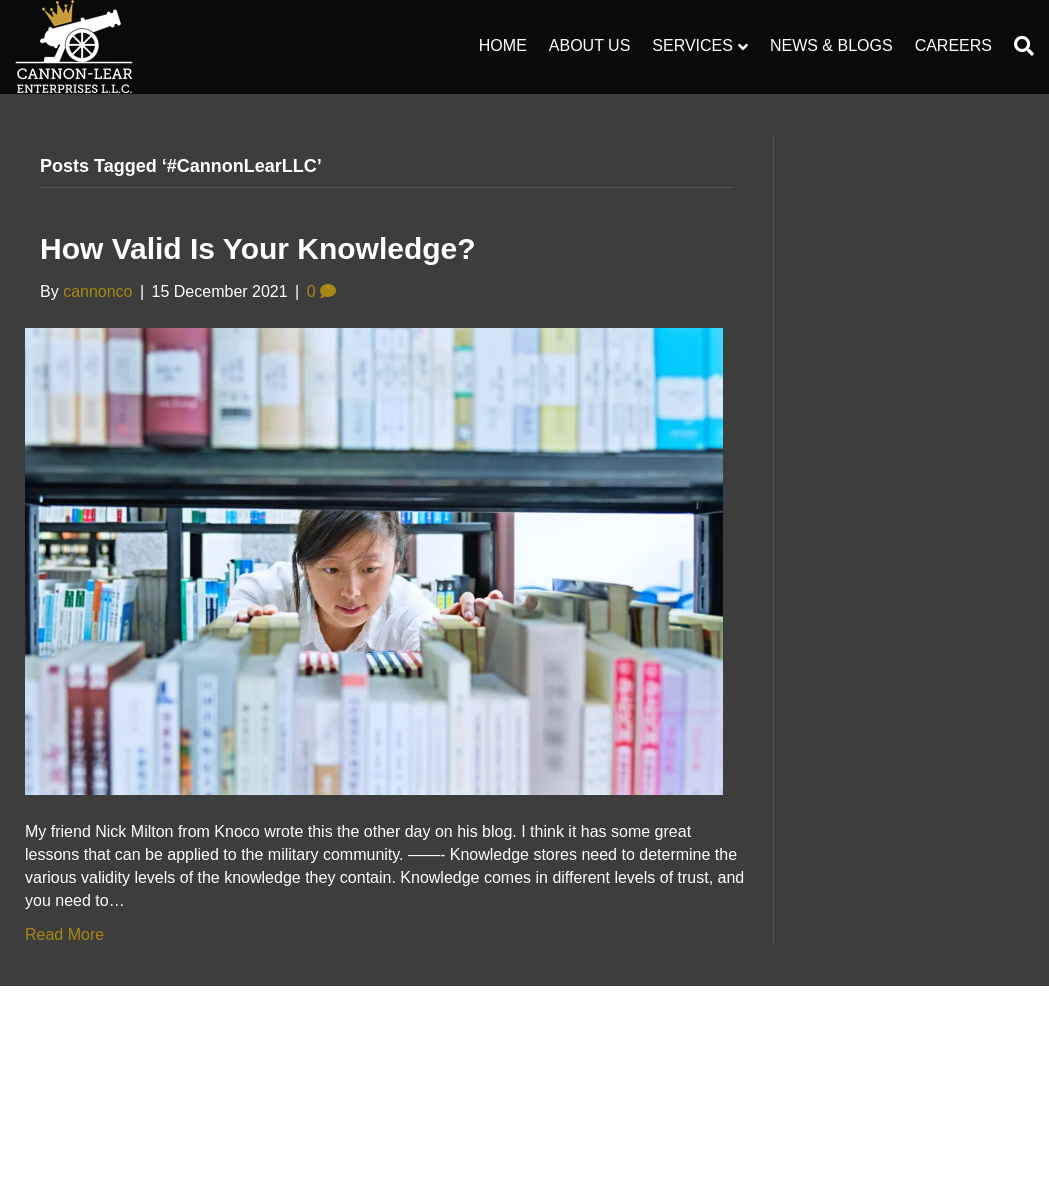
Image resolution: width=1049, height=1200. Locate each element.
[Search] (1018, 46)
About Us (590, 45)
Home (503, 45)
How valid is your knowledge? (258, 248)
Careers (953, 45)
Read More (64, 934)
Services (692, 45)
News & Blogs (831, 45)
